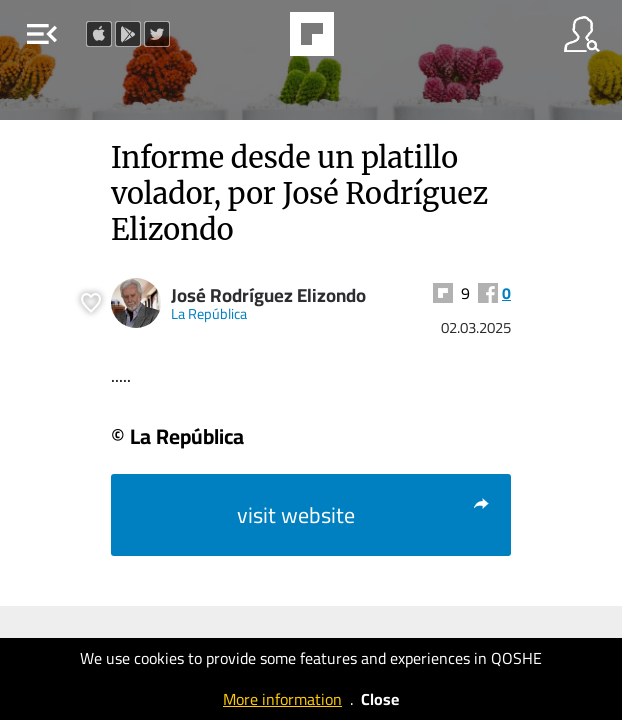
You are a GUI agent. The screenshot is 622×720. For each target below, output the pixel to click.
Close (380, 699)
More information (282, 699)
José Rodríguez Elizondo (268, 295)
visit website (364, 515)
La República (209, 313)
